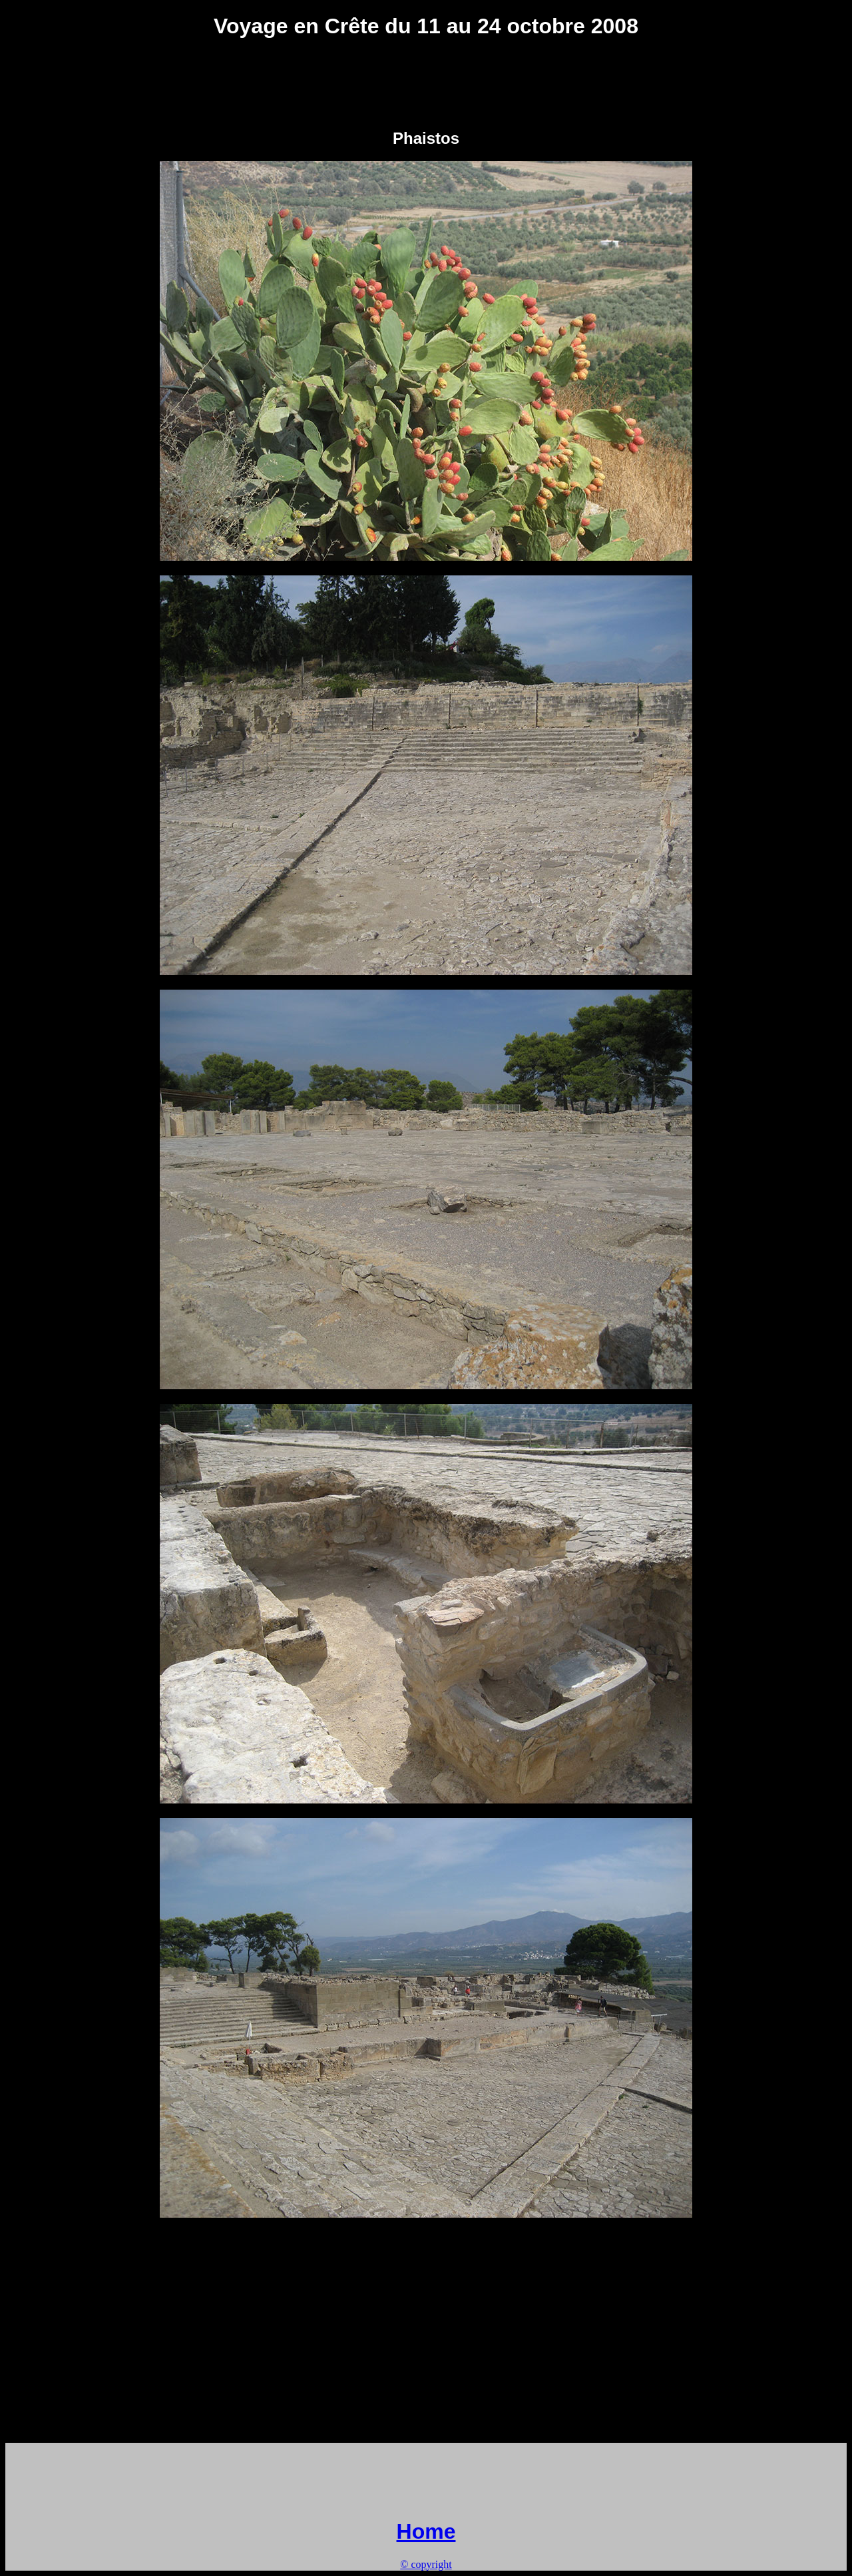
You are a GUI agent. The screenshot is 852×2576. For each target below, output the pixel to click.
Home (426, 2531)
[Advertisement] (426, 83)
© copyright (425, 2564)
